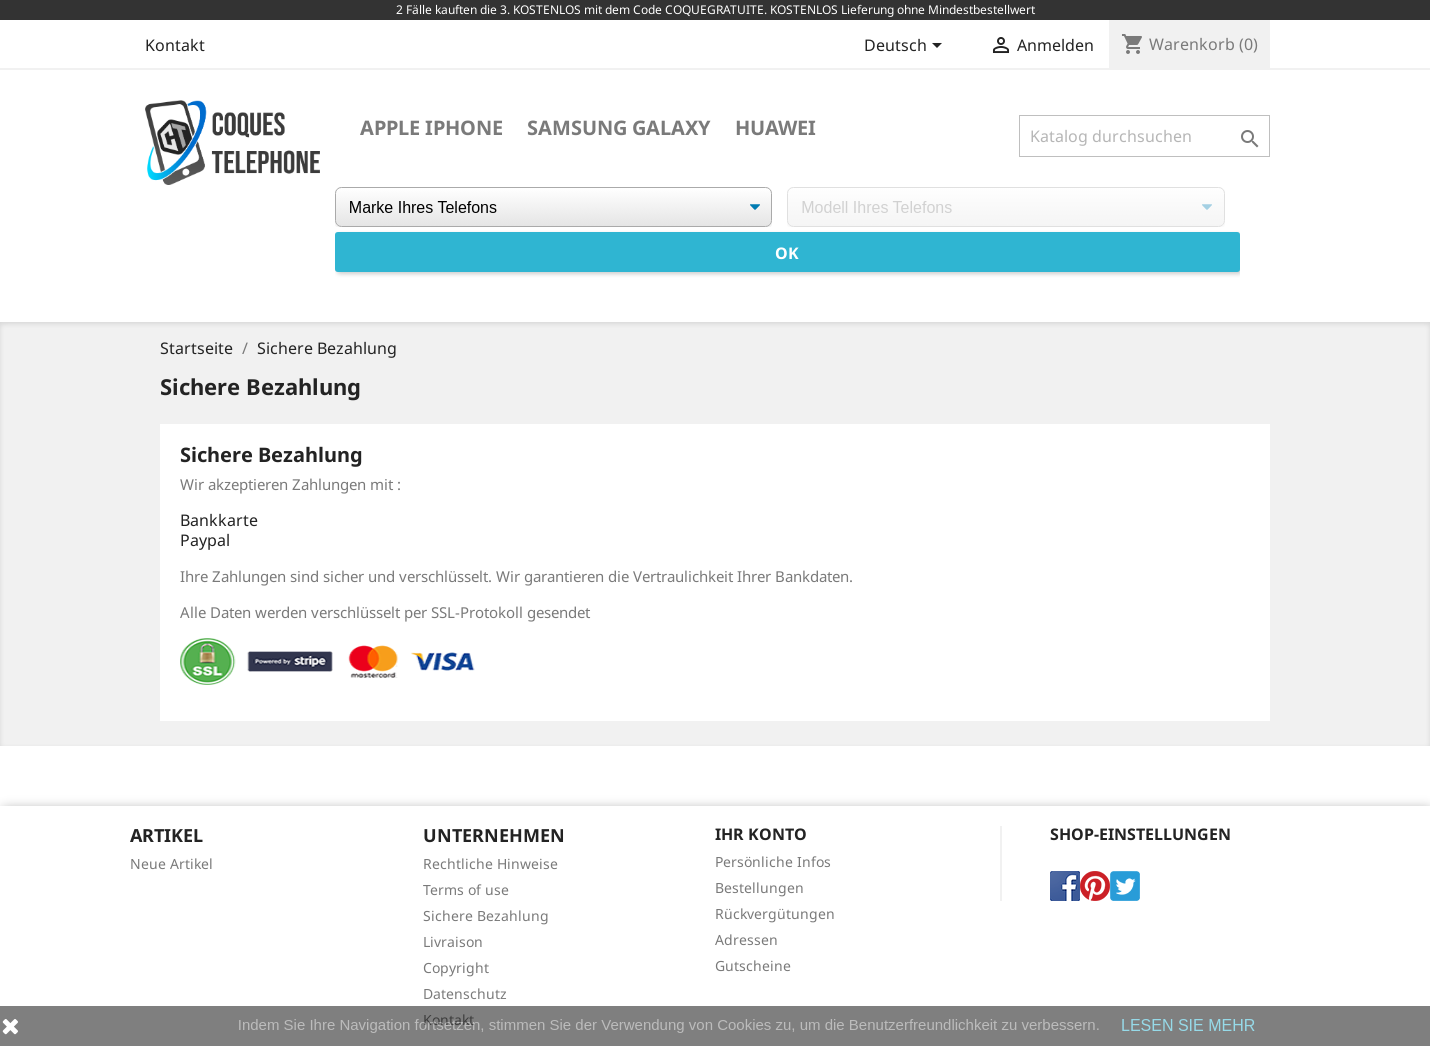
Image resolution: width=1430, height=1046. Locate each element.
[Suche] (1144, 136)
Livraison (453, 941)
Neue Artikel (171, 863)
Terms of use (466, 889)
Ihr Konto (761, 834)
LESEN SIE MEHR (1188, 1025)
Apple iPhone (431, 128)
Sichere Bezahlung (486, 915)
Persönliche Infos (773, 861)
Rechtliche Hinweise (490, 863)
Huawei (775, 128)
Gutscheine (753, 965)
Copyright (456, 967)
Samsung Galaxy (619, 128)
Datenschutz (465, 993)
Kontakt (175, 45)
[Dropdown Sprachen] (906, 47)
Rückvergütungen (775, 913)
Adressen (746, 939)
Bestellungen (759, 887)
